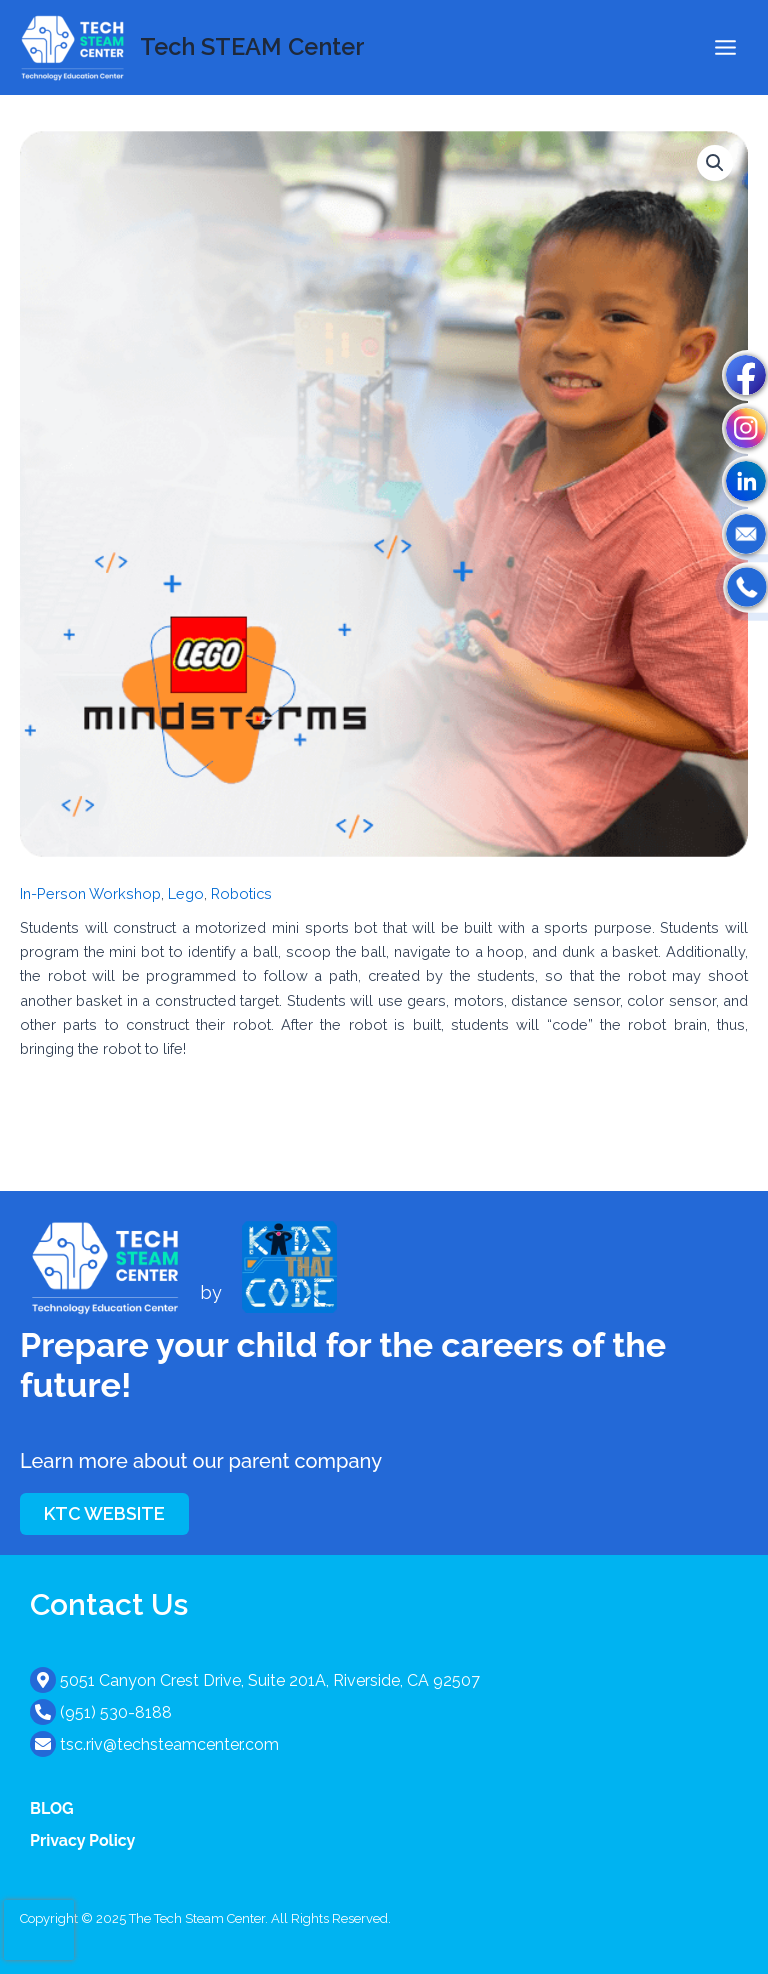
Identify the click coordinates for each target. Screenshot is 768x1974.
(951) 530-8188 (116, 1712)
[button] (715, 163)
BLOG (52, 1808)
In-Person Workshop (90, 893)
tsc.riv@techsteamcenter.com (169, 1744)
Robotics (241, 893)
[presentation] (39, 1930)
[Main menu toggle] (725, 47)
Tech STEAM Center (252, 47)
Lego (186, 893)
